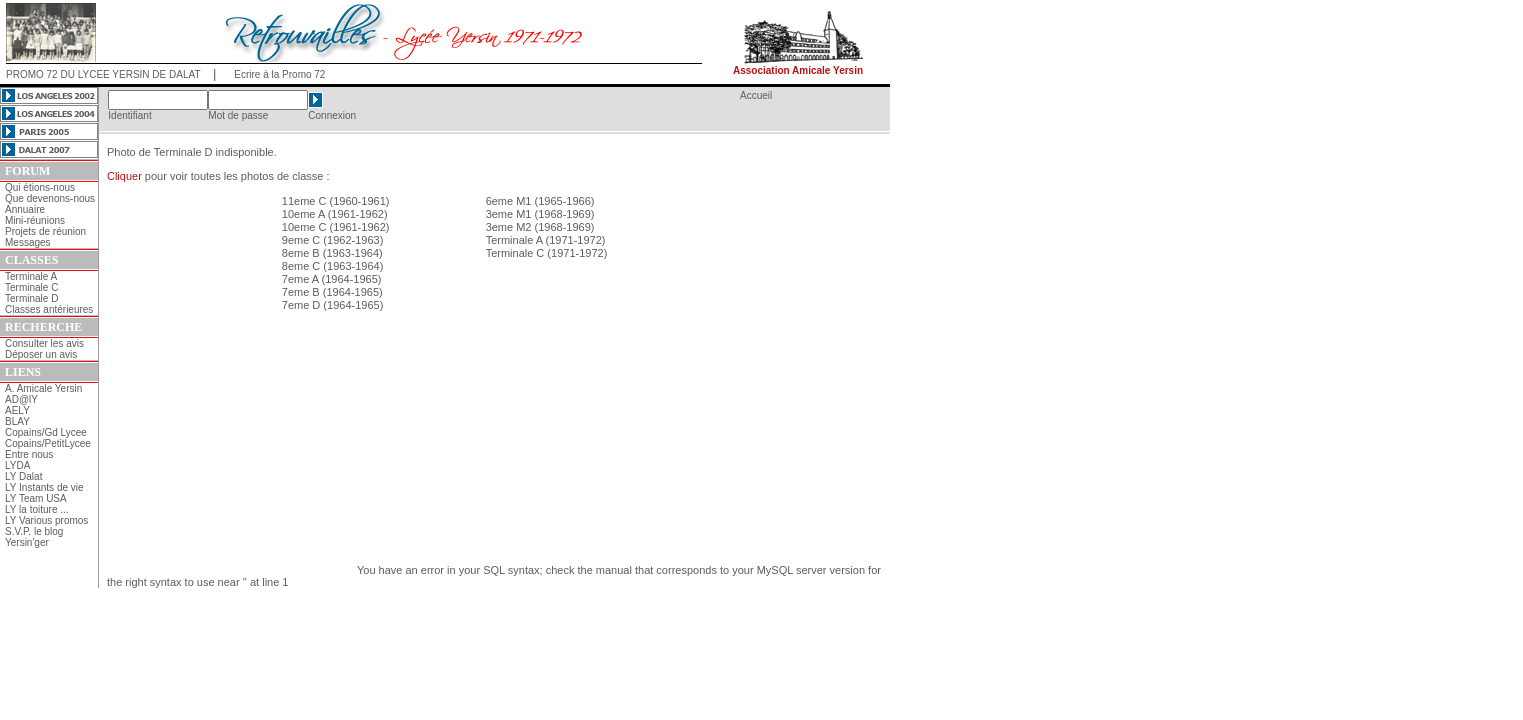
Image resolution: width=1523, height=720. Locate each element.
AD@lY (21, 399)
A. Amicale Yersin (43, 388)
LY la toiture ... (37, 509)
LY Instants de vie (44, 487)
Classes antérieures (49, 309)
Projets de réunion (45, 231)
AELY (17, 410)
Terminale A (31, 276)
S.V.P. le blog (34, 531)
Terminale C (31, 287)
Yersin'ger (27, 542)
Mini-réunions (35, 220)
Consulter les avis (44, 343)
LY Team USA (36, 498)
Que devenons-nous (50, 198)
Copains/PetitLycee (48, 443)
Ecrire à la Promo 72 (279, 74)
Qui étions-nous (40, 187)
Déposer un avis (41, 354)
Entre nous (29, 454)
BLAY (17, 421)
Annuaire (25, 209)
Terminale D (31, 298)
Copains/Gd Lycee (46, 432)
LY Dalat (23, 476)
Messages (28, 242)
